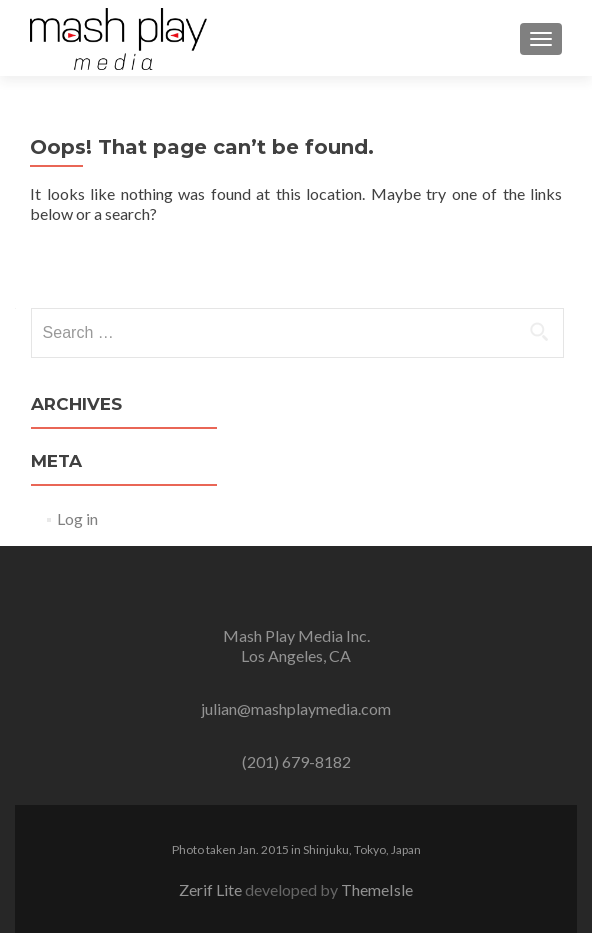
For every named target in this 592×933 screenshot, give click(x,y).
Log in (77, 518)
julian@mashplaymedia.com (296, 708)
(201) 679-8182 (296, 761)
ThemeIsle (377, 889)
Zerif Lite (212, 889)
